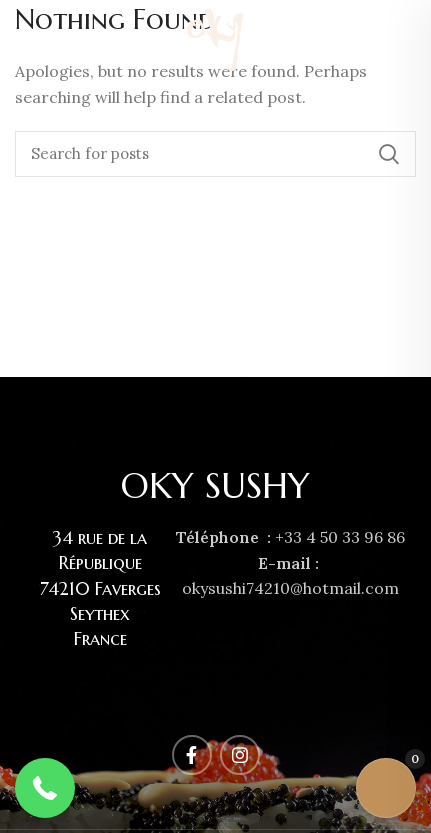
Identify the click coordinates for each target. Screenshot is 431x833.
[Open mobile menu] (23, 40)
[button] (45, 788)
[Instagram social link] (404, 40)
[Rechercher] (215, 154)
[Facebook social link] (381, 40)
